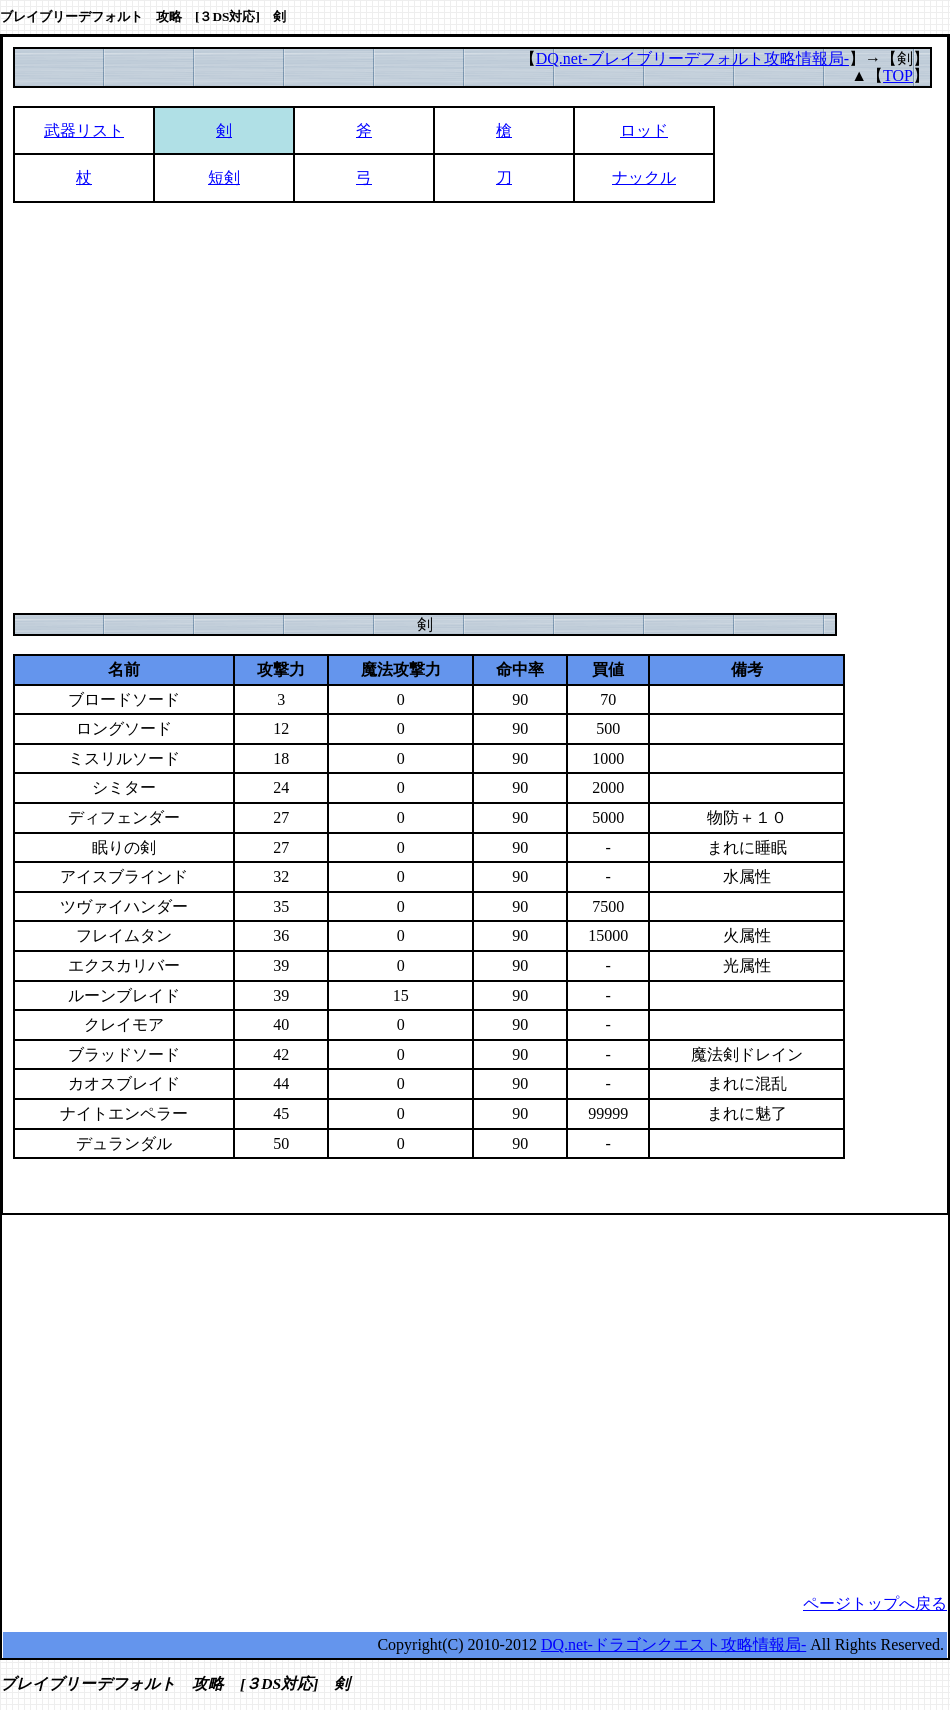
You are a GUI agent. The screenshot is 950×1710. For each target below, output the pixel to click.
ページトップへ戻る (875, 1603)
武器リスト (84, 130)
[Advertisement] (187, 407)
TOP (898, 75)
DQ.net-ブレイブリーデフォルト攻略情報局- (692, 58)
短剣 (224, 177)
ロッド (644, 130)
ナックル (644, 177)
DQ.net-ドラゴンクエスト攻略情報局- (673, 1644)
